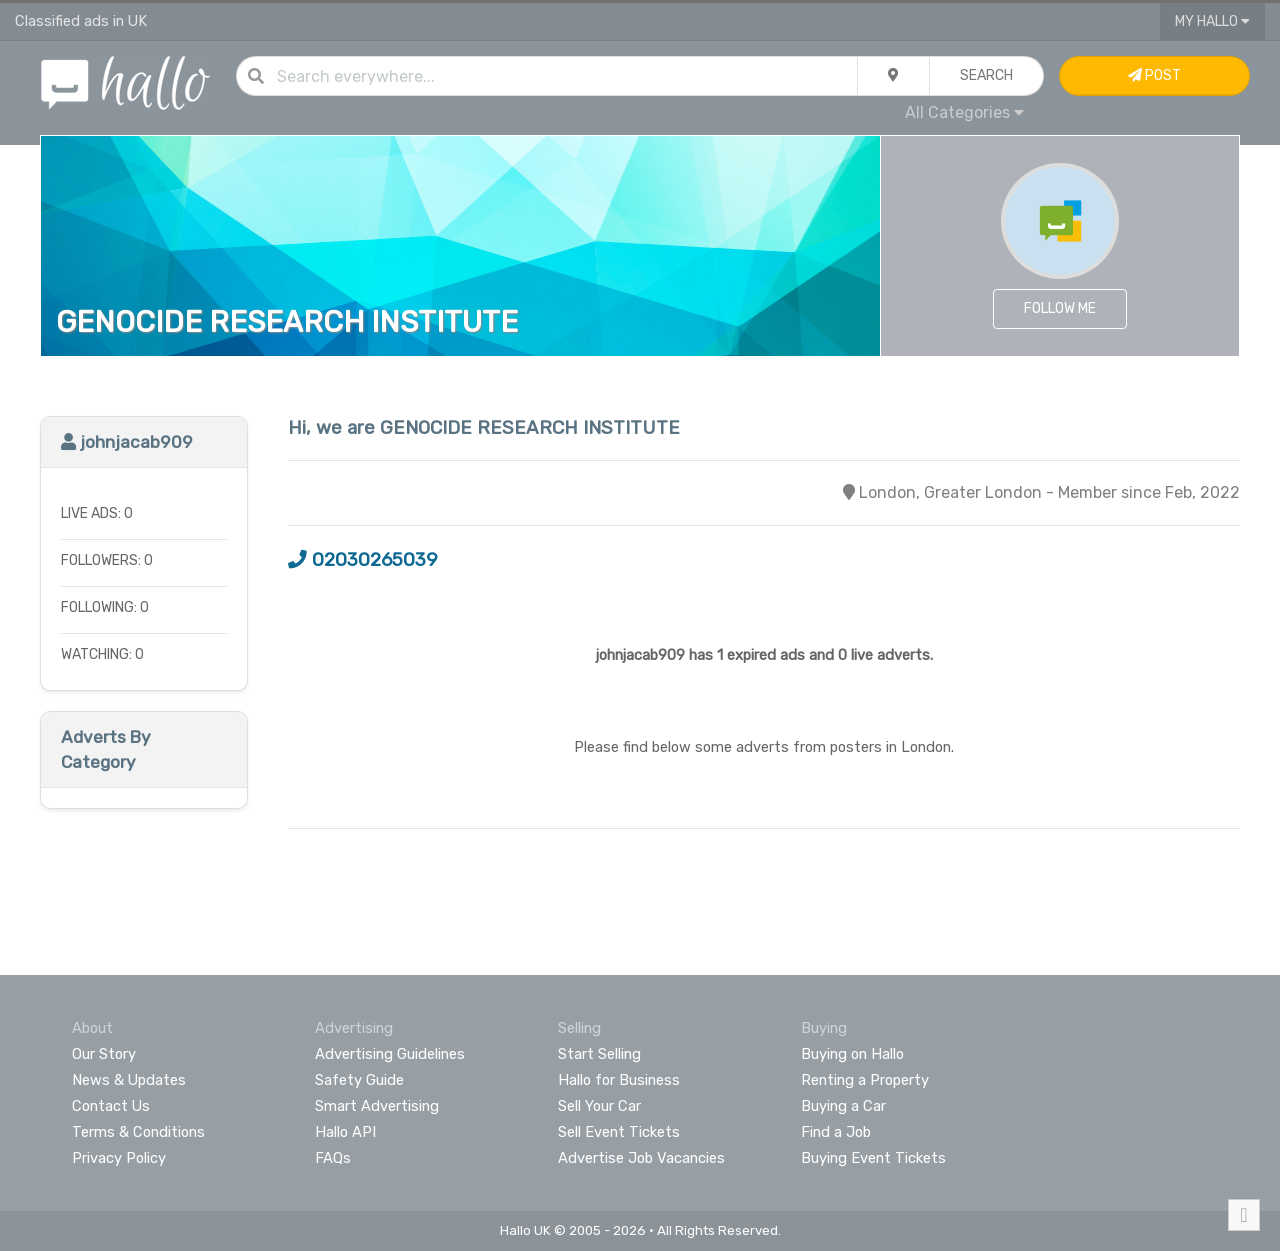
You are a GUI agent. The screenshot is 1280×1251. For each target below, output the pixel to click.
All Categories (964, 112)
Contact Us (111, 1106)
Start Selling (599, 1054)
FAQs (333, 1158)
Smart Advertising (377, 1106)
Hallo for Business (619, 1080)
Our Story (104, 1054)
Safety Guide (359, 1080)
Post (1154, 75)
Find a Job (836, 1132)
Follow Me (1060, 308)
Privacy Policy (119, 1158)
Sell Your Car (599, 1106)
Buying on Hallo (852, 1054)
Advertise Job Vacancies (641, 1158)
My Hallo (1212, 21)
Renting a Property (865, 1080)
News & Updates (129, 1080)
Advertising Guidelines (390, 1054)
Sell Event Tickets (619, 1132)
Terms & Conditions (138, 1132)
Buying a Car (843, 1106)
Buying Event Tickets (873, 1158)
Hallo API (345, 1132)
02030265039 (363, 560)
